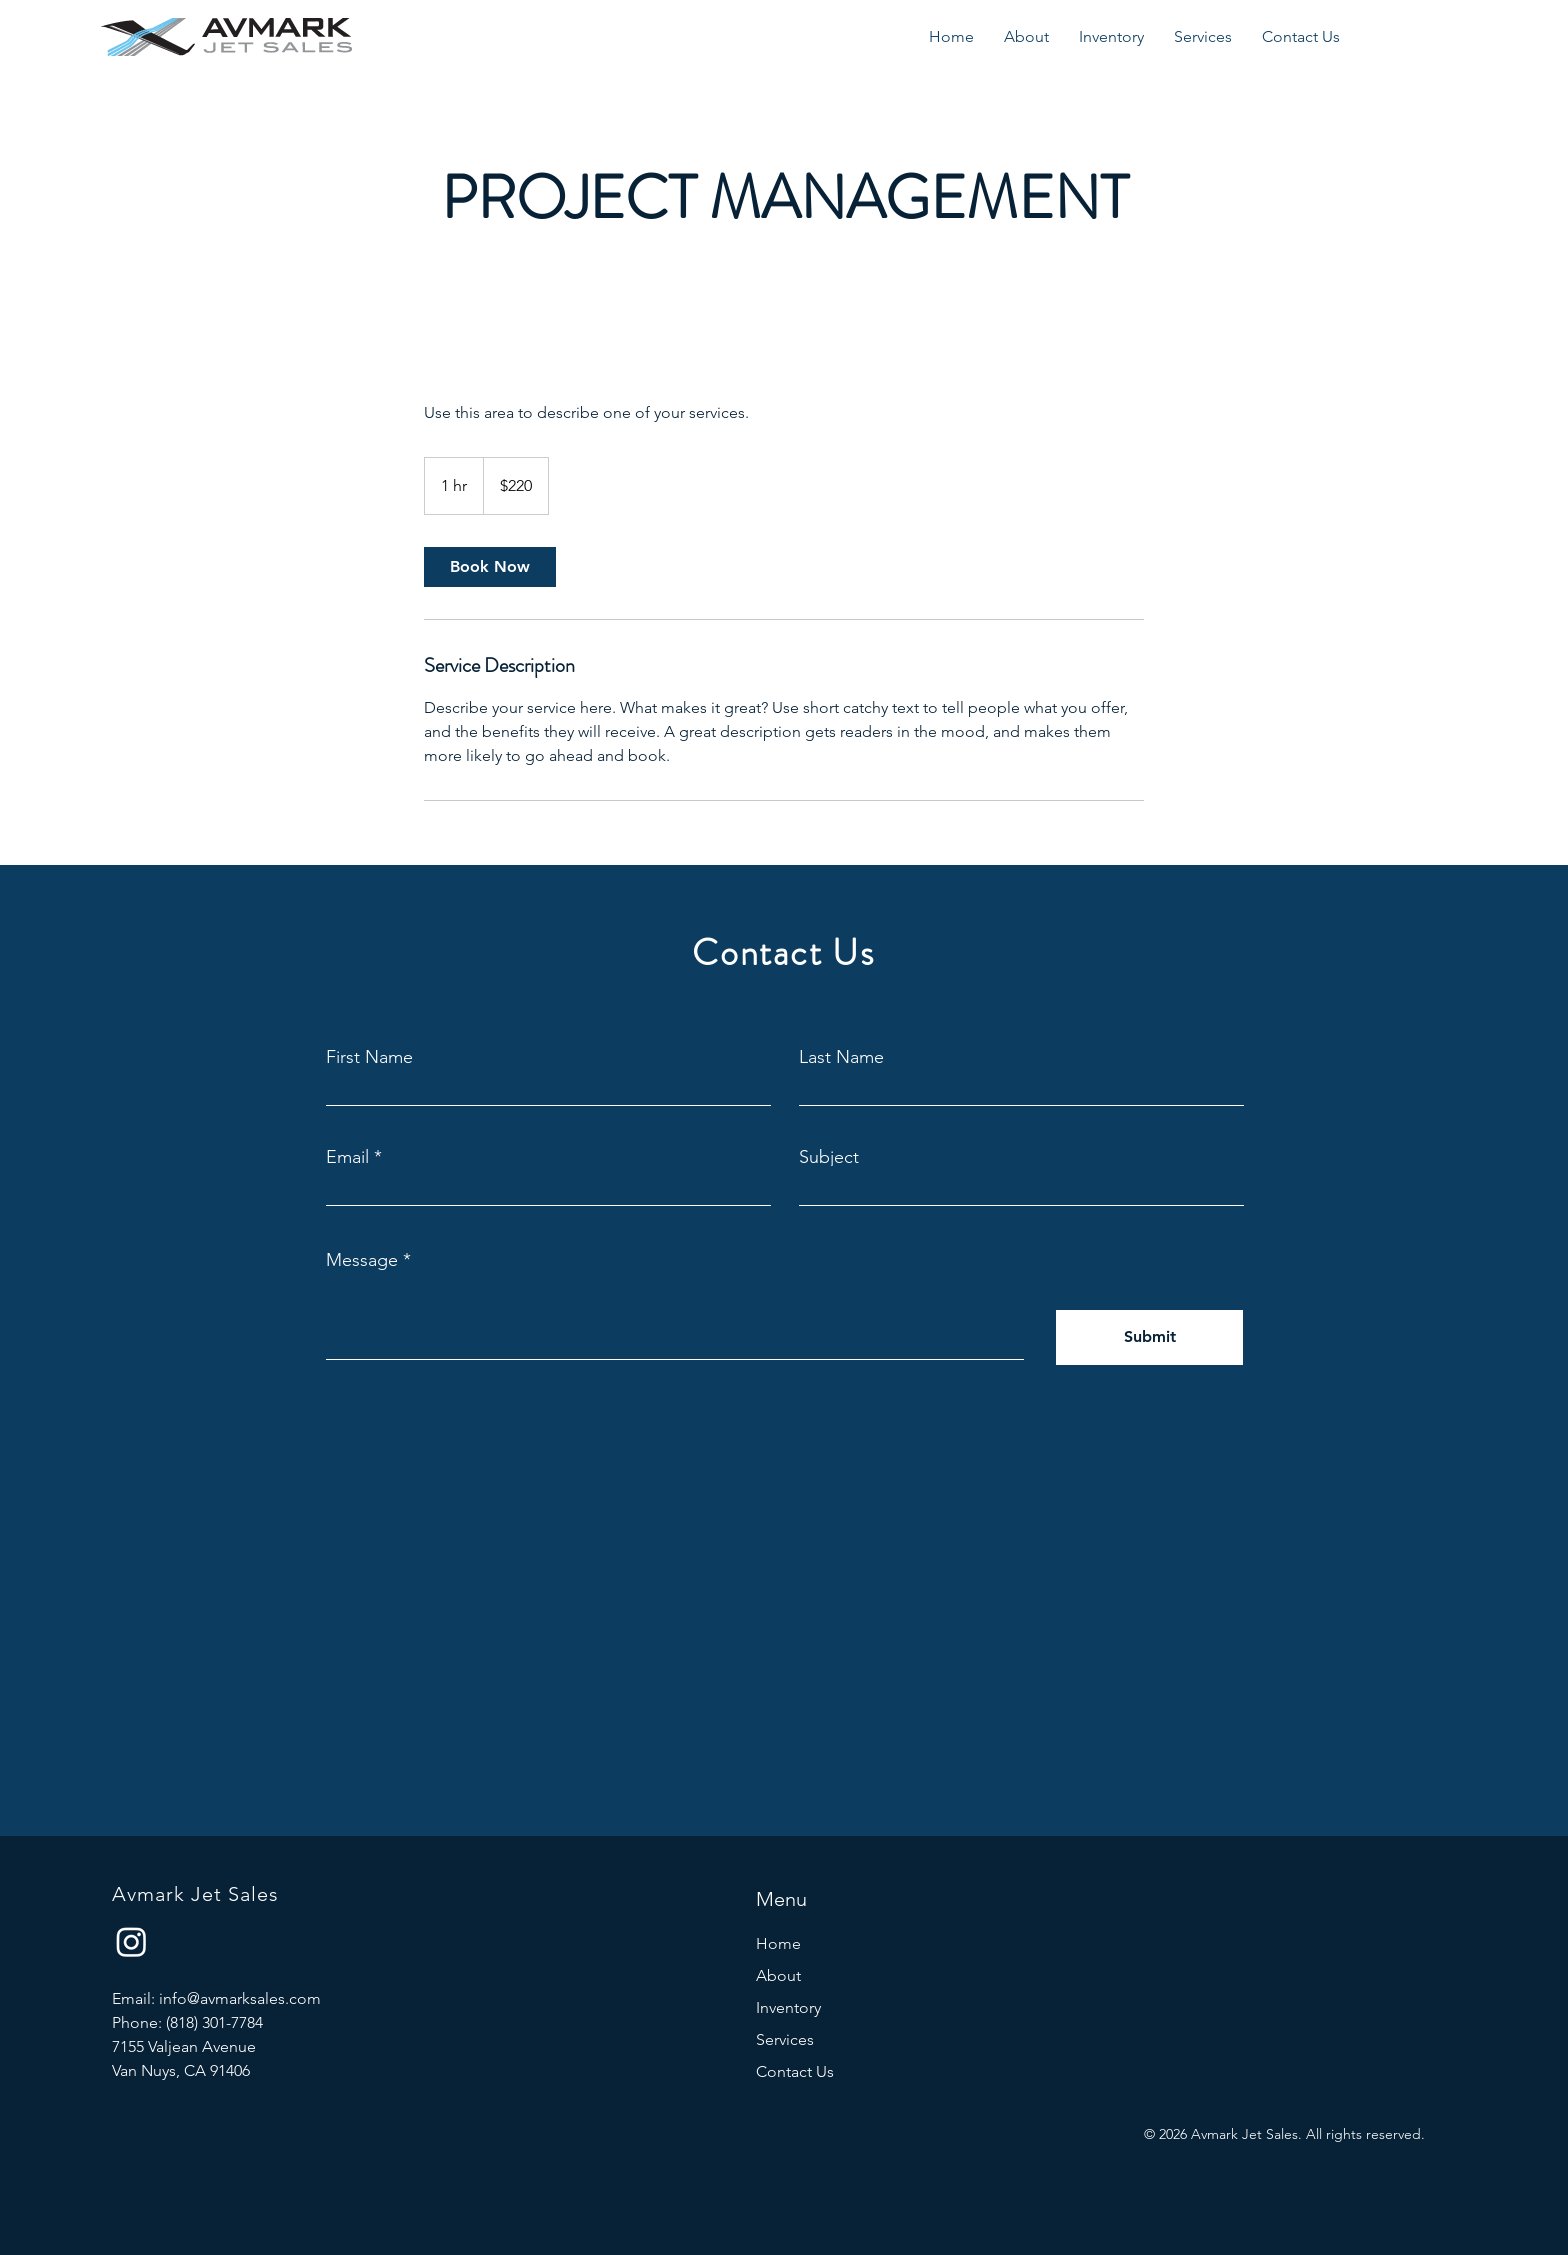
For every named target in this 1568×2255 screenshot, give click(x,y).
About (778, 1975)
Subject (829, 1157)
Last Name (841, 1057)
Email (347, 1157)
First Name (369, 1057)
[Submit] (1149, 1337)
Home (778, 1943)
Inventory (788, 2007)
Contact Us (795, 2071)
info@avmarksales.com (240, 1998)
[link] (490, 567)
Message (362, 1260)
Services (785, 2039)
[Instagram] (131, 1941)
